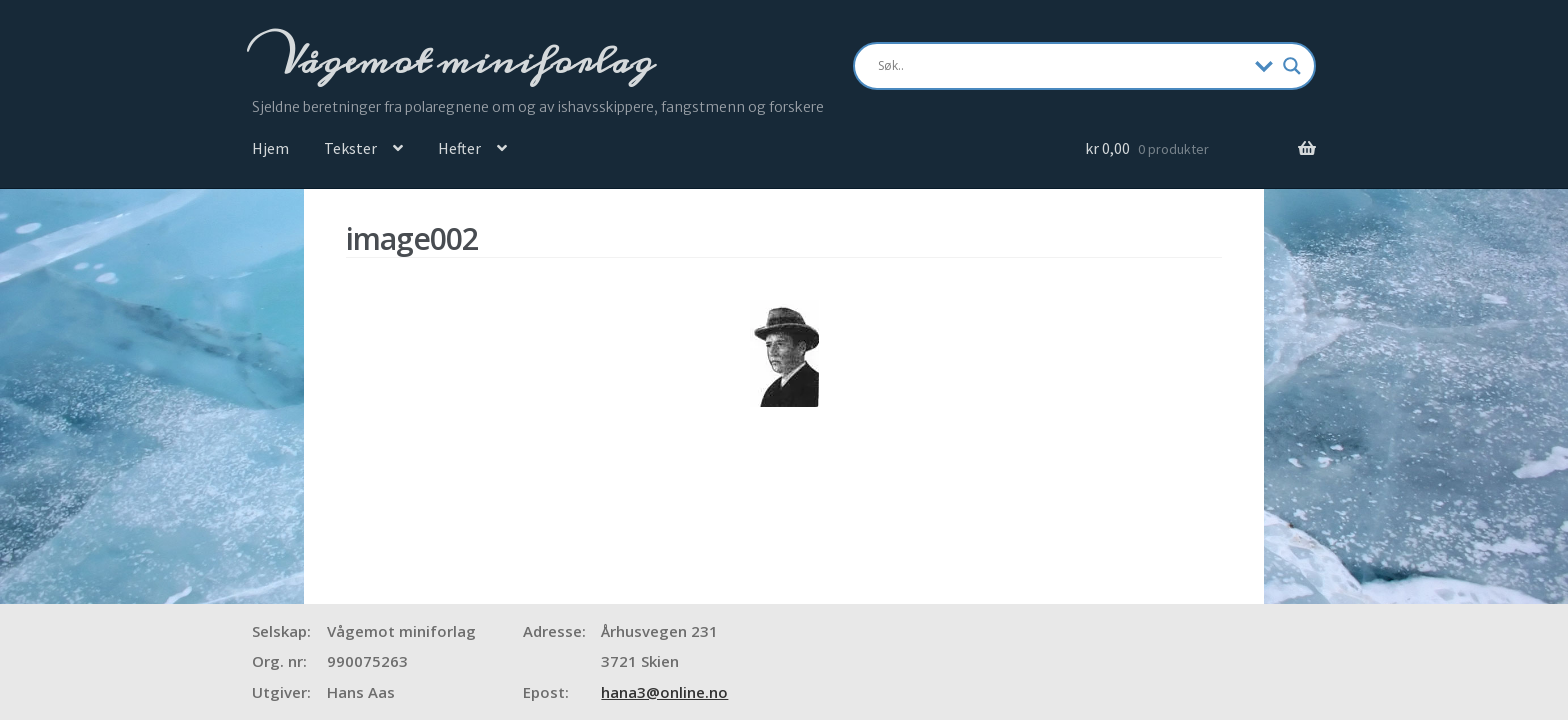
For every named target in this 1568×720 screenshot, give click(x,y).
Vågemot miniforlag (463, 61)
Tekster (350, 148)
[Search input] (1061, 66)
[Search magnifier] (1292, 66)
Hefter (459, 148)
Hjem (270, 148)
